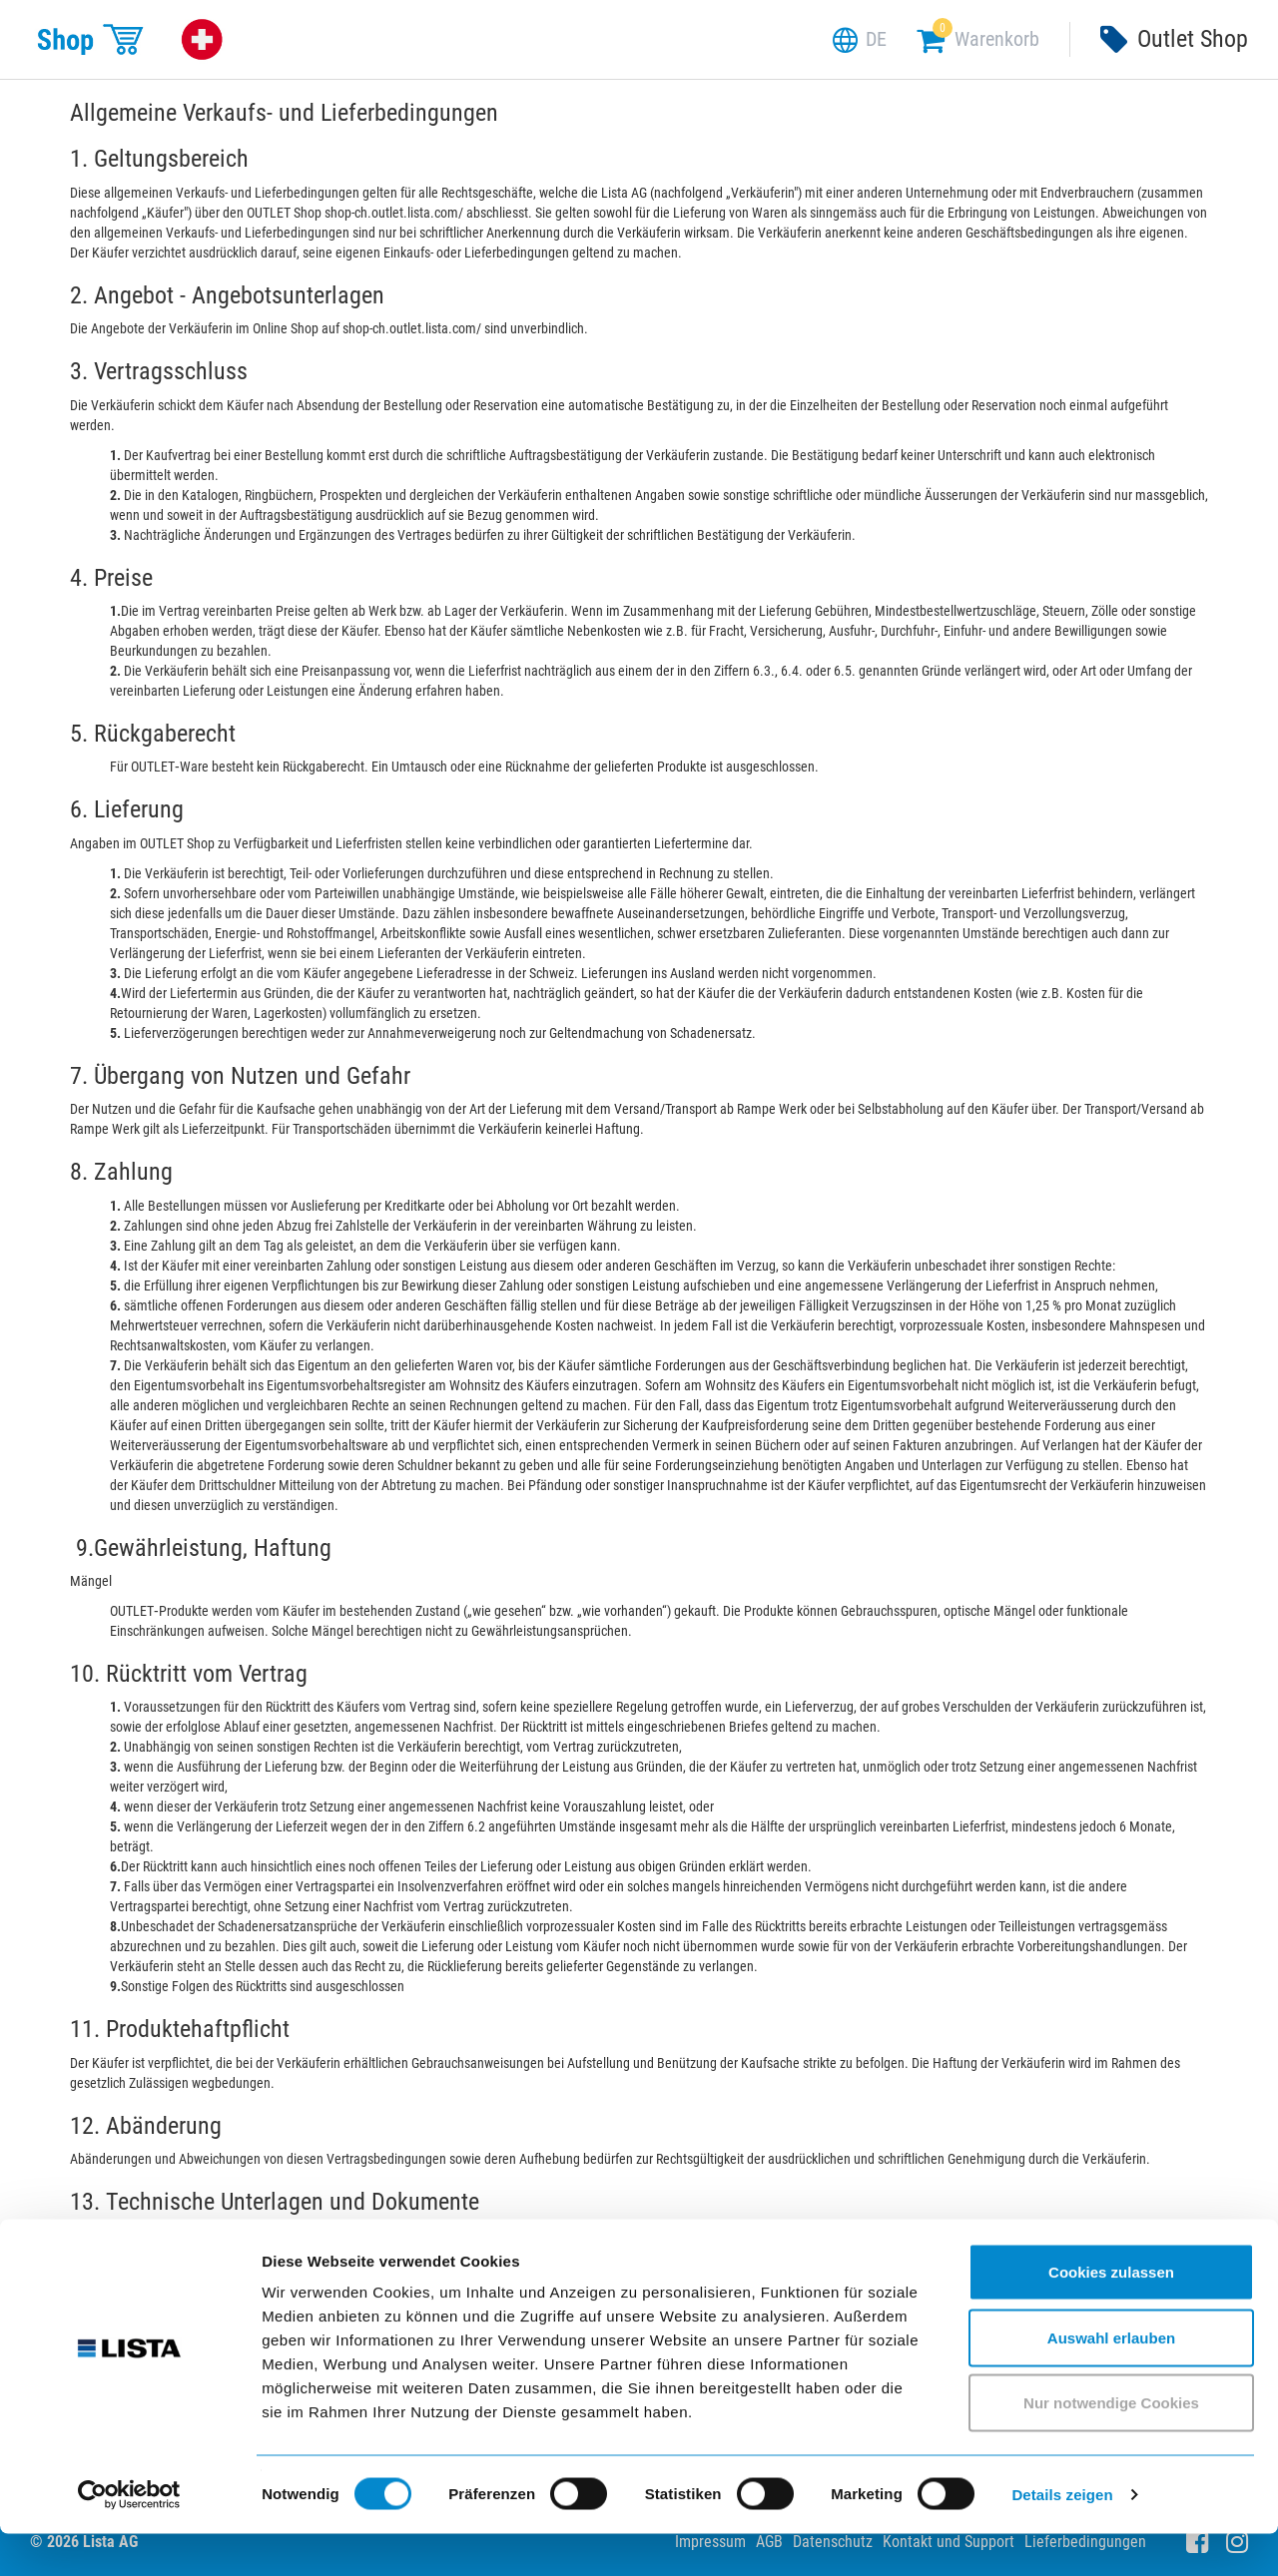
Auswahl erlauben (1111, 2379)
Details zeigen (1061, 2536)
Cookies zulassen (1111, 2314)
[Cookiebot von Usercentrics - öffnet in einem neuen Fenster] (129, 2537)
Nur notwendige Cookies (1111, 2444)
